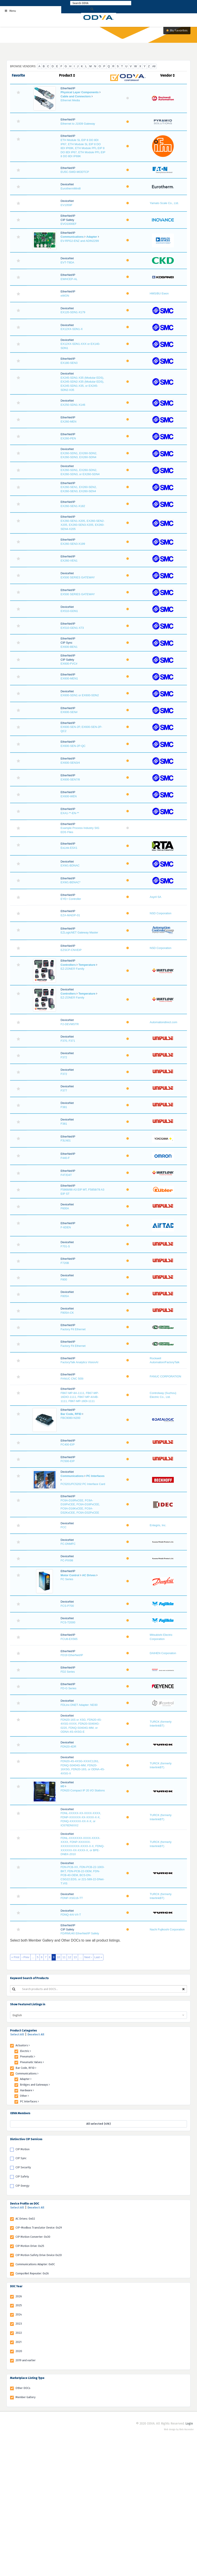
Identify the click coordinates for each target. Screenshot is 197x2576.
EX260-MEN (68, 421)
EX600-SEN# (69, 712)
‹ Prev (25, 1957)
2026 (19, 2296)
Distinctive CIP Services (26, 2139)
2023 (19, 2323)
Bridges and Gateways (35, 2084)
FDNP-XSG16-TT (72, 1898)
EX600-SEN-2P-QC (73, 746)
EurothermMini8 (71, 188)
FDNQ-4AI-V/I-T (71, 1914)
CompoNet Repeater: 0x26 (32, 2273)
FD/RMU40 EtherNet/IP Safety (80, 1933)
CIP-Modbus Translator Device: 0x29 (39, 2227)
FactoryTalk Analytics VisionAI (79, 1362)
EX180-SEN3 (69, 362)
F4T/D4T (66, 1175)
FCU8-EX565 (69, 1639)
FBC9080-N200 (70, 1417)
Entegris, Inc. (158, 1525)
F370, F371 (68, 1040)
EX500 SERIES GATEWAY (78, 577)
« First (15, 1957)
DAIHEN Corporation (163, 1653)
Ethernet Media (70, 100)
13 (75, 1957)
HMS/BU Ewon (159, 293)
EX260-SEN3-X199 (73, 543)
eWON (65, 295)
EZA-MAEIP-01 (70, 915)
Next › (88, 1957)
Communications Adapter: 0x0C (35, 2264)
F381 (64, 1107)
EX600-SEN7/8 (70, 779)
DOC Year (16, 2286)
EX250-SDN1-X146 (73, 404)
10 (58, 1957)
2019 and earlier (26, 2360)
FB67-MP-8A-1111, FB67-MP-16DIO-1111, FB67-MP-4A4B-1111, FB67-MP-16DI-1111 (80, 1397)
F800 (64, 1279)
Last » (98, 1957)
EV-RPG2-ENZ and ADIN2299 (80, 240)
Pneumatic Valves (32, 2062)
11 (63, 1957)
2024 (19, 2314)
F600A (65, 1208)
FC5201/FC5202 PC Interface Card (83, 1484)
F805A (65, 1296)
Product (67, 75)
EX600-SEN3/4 (70, 762)
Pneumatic (27, 2056)
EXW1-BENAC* (70, 882)
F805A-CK (67, 1312)
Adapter (91, 236)
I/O (62, 1786)
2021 (18, 2342)
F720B (65, 1263)
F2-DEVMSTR (70, 1024)
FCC (63, 1527)
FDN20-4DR (68, 1746)
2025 (19, 2305)
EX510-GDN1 (69, 611)
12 (69, 1957)
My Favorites (177, 30)
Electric (25, 2051)
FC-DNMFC (68, 1543)
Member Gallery (25, 2397)
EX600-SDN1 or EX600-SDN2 (80, 695)
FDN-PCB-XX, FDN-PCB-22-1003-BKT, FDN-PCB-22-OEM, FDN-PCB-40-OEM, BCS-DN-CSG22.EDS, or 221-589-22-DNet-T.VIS (83, 1875)
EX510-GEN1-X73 (72, 627)
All (153, 66)
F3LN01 (66, 1140)
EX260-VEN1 (69, 560)
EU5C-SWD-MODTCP (75, 172)
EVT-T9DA (67, 262)
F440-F (65, 1158)
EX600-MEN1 (69, 678)
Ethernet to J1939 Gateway (78, 123)
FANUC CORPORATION (165, 1376)
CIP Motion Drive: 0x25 (30, 2246)
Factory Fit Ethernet (73, 1329)
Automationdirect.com (163, 1022)
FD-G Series (68, 1688)
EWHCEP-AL (69, 279)
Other (24, 2095)
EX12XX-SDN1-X (72, 329)
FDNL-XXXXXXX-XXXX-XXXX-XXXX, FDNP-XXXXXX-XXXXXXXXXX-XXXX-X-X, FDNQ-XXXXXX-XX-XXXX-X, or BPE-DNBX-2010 (82, 1846)
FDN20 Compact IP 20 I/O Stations (83, 1790)
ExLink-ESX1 (69, 847)
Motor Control (70, 1575)
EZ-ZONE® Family (72, 968)
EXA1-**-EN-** (70, 813)
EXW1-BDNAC (70, 865)
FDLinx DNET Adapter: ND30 (79, 1704)
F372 (64, 1057)
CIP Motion (23, 2149)
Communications (72, 236)
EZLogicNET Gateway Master (79, 932)
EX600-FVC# (69, 663)
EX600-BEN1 (69, 646)
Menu (10, 10)
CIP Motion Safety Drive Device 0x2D (39, 2255)
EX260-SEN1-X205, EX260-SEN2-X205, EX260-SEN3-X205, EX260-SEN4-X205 (83, 525)
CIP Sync (21, 2158)
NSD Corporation (160, 913)
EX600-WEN (69, 796)
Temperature (87, 964)
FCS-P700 (67, 1605)
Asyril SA (155, 897)
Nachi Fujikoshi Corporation (167, 1929)
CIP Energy (22, 2185)
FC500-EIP (68, 1461)
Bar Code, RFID (71, 1414)
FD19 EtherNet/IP (72, 1655)
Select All (17, 2034)
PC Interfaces (95, 1476)
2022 (19, 2332)
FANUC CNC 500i (72, 1378)
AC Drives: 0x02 (25, 2218)
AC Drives (89, 1575)
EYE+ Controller (71, 898)
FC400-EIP (68, 1444)
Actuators (23, 2045)
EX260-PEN (68, 438)
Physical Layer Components (80, 92)
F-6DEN (66, 1227)
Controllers (68, 964)
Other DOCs (23, 2388)
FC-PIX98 (67, 1560)
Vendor (167, 75)
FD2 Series (68, 1671)
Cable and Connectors (76, 96)
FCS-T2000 (68, 1622)
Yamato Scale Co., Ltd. (164, 203)
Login (189, 2423)
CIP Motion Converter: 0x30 (33, 2236)
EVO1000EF (69, 223)
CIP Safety (22, 2176)
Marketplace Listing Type (27, 2378)
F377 (64, 1090)
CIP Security (23, 2167)
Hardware (27, 2090)
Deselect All (36, 2034)
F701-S (65, 1246)
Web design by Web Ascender (179, 2429)
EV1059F (66, 205)
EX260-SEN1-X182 (73, 506)
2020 (19, 2351)
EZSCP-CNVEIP (71, 950)
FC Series (67, 1579)
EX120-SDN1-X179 (73, 312)
